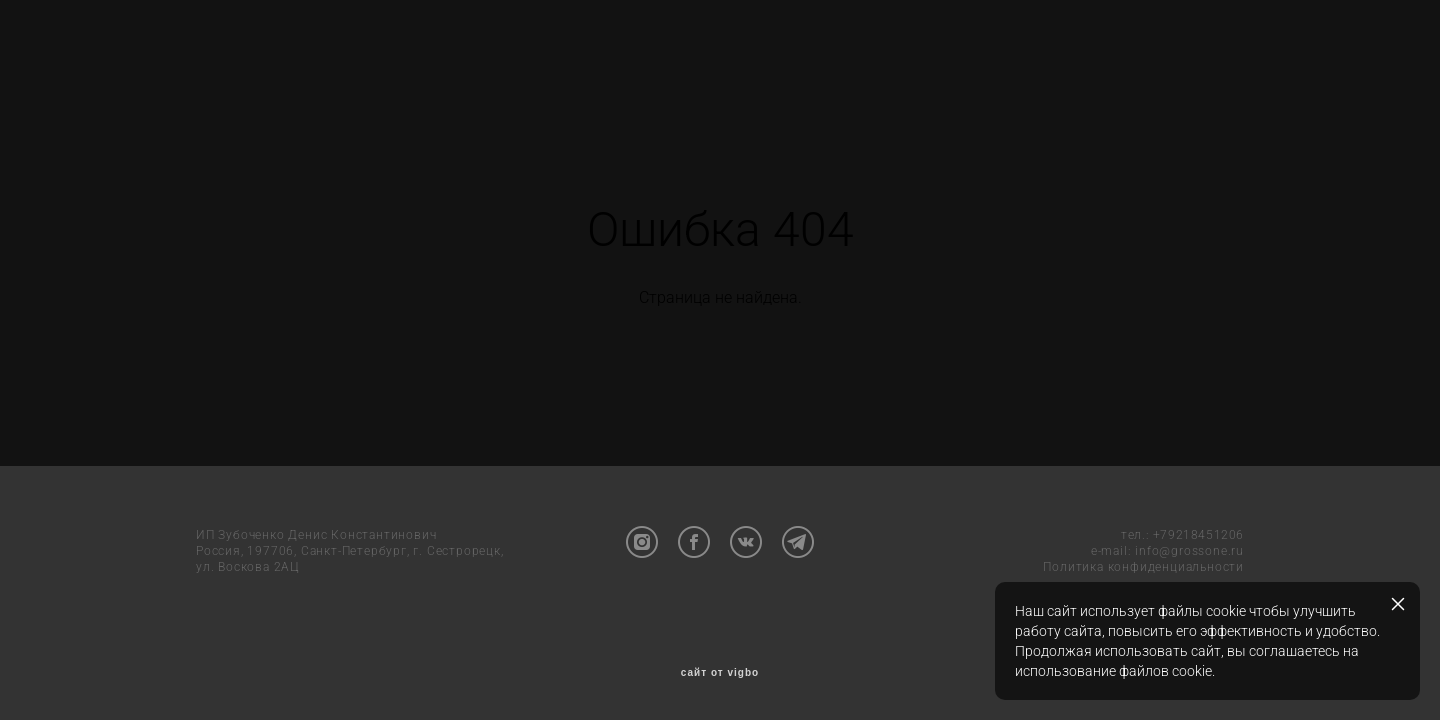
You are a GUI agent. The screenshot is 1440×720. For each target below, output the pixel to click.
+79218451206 (1198, 535)
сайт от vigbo (720, 673)
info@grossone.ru (1189, 551)
